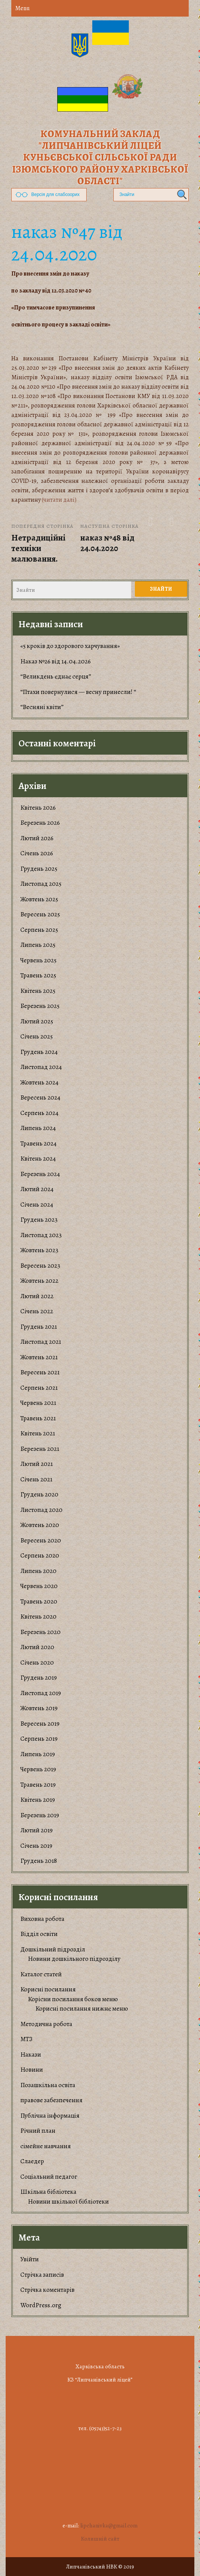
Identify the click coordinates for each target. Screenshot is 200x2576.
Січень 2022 (36, 1311)
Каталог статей (41, 1974)
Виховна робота (42, 1918)
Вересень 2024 (40, 1097)
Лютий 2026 (36, 838)
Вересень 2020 (40, 1540)
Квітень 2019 (37, 1799)
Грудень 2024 (39, 1052)
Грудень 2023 (39, 1219)
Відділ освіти (39, 1934)
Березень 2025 (40, 1006)
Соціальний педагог (48, 2176)
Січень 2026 (36, 853)
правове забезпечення (51, 2100)
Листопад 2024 (41, 1067)
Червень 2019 (38, 1769)
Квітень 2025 (37, 990)
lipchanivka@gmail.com (108, 2525)
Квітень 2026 (38, 807)
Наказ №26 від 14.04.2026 (55, 661)
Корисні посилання (48, 1989)
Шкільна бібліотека (48, 2191)
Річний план (37, 2130)
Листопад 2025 (40, 883)
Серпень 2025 (39, 929)
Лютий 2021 (36, 1464)
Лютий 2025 (36, 1021)
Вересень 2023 (40, 1265)
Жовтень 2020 (39, 1525)
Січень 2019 (36, 1845)
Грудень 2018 (38, 1860)
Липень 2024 (38, 1128)
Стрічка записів (42, 2274)
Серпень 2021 (39, 1387)
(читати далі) (58, 500)
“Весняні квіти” (42, 707)
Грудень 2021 (38, 1326)
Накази (30, 2054)
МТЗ (26, 2039)
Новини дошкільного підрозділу (74, 1958)
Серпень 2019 (39, 1738)
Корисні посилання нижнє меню (81, 2008)
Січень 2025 (36, 1036)
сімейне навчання (45, 2146)
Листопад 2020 (41, 1509)
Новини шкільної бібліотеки (68, 2201)
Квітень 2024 (38, 1158)
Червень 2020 (39, 1586)
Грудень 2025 (38, 868)
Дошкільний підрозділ (52, 1949)
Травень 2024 (38, 1143)
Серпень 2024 (39, 1113)
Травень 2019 (38, 1784)
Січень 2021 (36, 1479)
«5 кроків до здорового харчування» (70, 646)
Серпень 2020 (39, 1555)
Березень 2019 (39, 1815)
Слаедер (32, 2161)
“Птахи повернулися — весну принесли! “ (78, 692)
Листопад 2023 (41, 1235)
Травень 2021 (38, 1418)
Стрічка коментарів (47, 2289)
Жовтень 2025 (39, 899)
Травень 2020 (38, 1601)
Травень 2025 (38, 975)
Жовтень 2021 (39, 1357)
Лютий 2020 (37, 1647)
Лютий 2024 (36, 1189)
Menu (22, 8)
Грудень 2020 (39, 1494)
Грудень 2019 (38, 1677)
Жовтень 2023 (39, 1250)
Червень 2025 (38, 960)
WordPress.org (40, 2305)
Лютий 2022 (36, 1296)
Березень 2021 (39, 1448)
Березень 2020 (40, 1632)
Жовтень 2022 (39, 1280)
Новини (31, 2069)
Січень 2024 (36, 1204)
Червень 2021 (38, 1402)
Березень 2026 (40, 822)
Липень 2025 (37, 944)
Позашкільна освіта (47, 2085)
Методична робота (46, 2024)
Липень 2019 (37, 1754)
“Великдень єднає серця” (55, 676)
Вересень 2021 (40, 1372)
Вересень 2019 (40, 1723)
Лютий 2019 (36, 1830)
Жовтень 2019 (39, 1708)
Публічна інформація (49, 2115)
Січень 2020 (37, 1662)
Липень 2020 (38, 1571)
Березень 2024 (40, 1174)
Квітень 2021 (37, 1433)
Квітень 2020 (38, 1616)
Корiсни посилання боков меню (73, 1999)
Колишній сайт (100, 2538)
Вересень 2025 (40, 914)
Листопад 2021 (40, 1341)
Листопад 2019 (40, 1693)
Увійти (29, 2259)
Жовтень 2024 (39, 1082)
